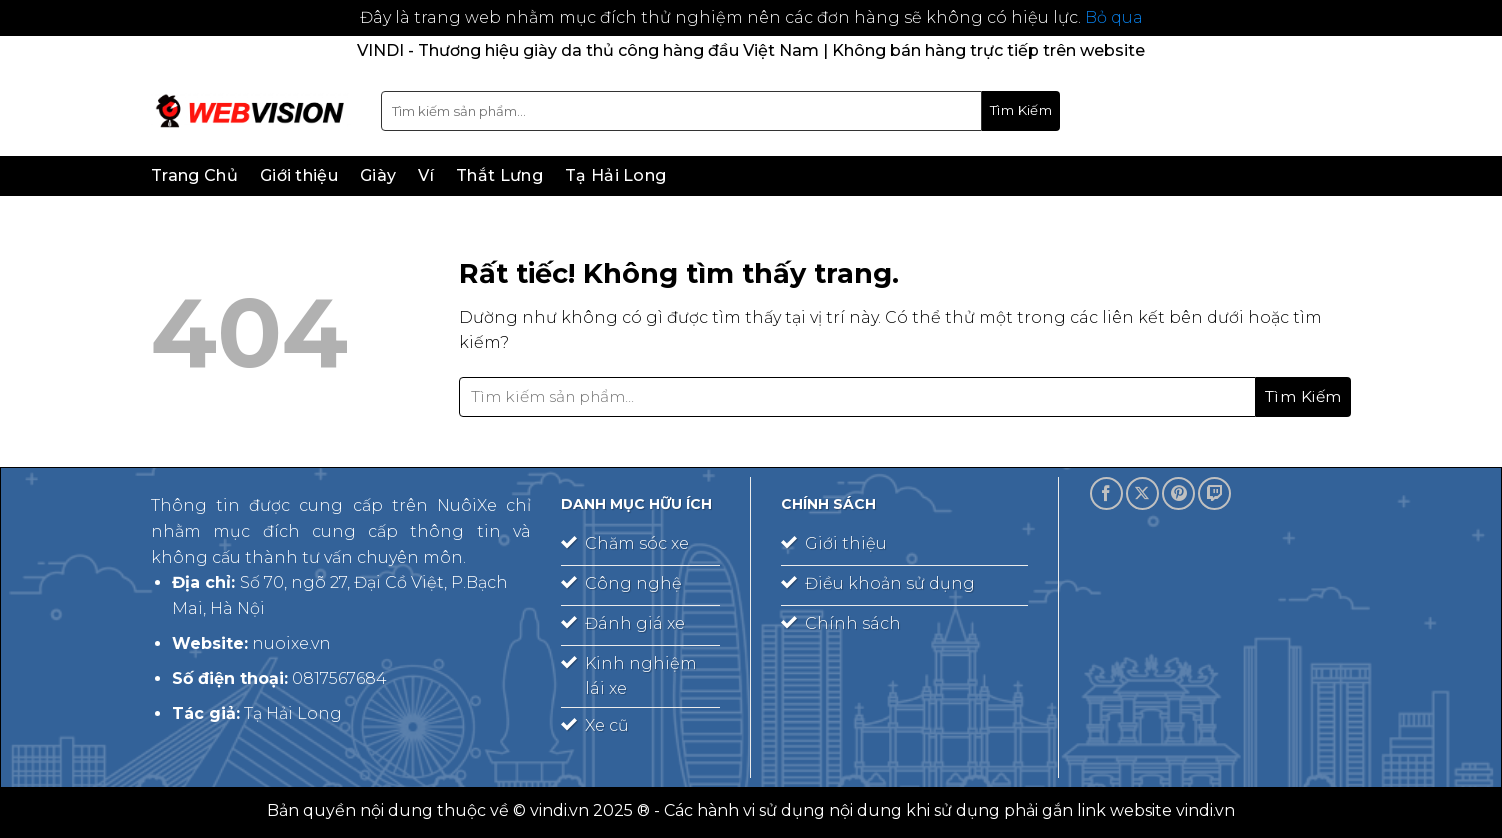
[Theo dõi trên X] (1142, 493)
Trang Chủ (194, 175)
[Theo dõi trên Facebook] (1106, 493)
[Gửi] (1021, 111)
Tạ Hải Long (616, 175)
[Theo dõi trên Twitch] (1214, 493)
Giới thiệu (299, 175)
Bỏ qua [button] (1114, 17)
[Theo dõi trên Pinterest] (1178, 493)
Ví (426, 175)
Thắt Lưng (499, 175)
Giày (378, 175)
